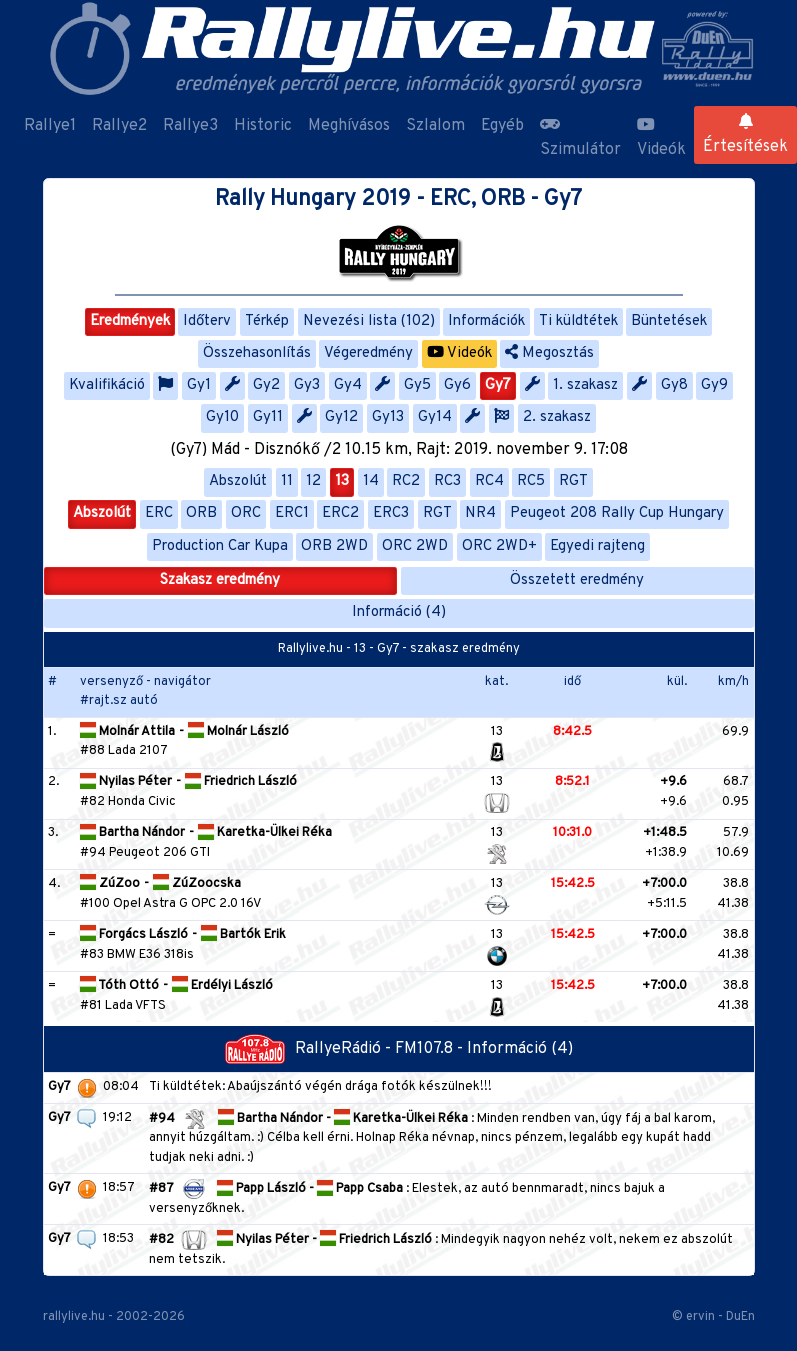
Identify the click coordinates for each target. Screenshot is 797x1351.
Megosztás (549, 353)
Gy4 (348, 385)
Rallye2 (119, 126)
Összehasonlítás (257, 353)
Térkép (267, 321)
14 (371, 481)
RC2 (406, 481)
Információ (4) (399, 612)
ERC (159, 513)
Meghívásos (349, 126)
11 (287, 481)
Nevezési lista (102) (369, 321)
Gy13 (388, 417)
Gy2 (266, 385)
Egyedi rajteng (597, 546)
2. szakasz (557, 417)
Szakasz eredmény (220, 580)
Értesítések (745, 135)
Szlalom (435, 126)
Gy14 (435, 417)
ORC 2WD (415, 546)
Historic (263, 126)
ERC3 (391, 513)
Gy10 (222, 417)
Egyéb (502, 126)
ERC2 (340, 513)
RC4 (489, 481)
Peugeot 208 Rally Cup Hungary (617, 513)
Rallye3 (190, 126)
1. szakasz (585, 385)
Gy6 (457, 385)
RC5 (531, 481)
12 (313, 481)
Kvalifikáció (107, 385)
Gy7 (498, 385)
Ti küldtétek (578, 321)
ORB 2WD (334, 546)
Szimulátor (580, 138)
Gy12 (341, 417)
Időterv (207, 321)
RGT (573, 481)
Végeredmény (368, 353)
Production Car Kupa (220, 546)
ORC (246, 513)
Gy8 (674, 385)
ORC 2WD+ (499, 546)
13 (342, 481)
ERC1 (292, 513)
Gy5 (417, 385)
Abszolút (238, 481)
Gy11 (268, 417)
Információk (486, 321)
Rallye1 (50, 126)
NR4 (480, 513)
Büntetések (669, 321)
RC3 (447, 481)
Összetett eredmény (577, 580)
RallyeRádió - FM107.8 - (346, 1049)
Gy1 (199, 385)
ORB (201, 513)
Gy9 (714, 385)
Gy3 (307, 385)
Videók (661, 138)
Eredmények (130, 321)
